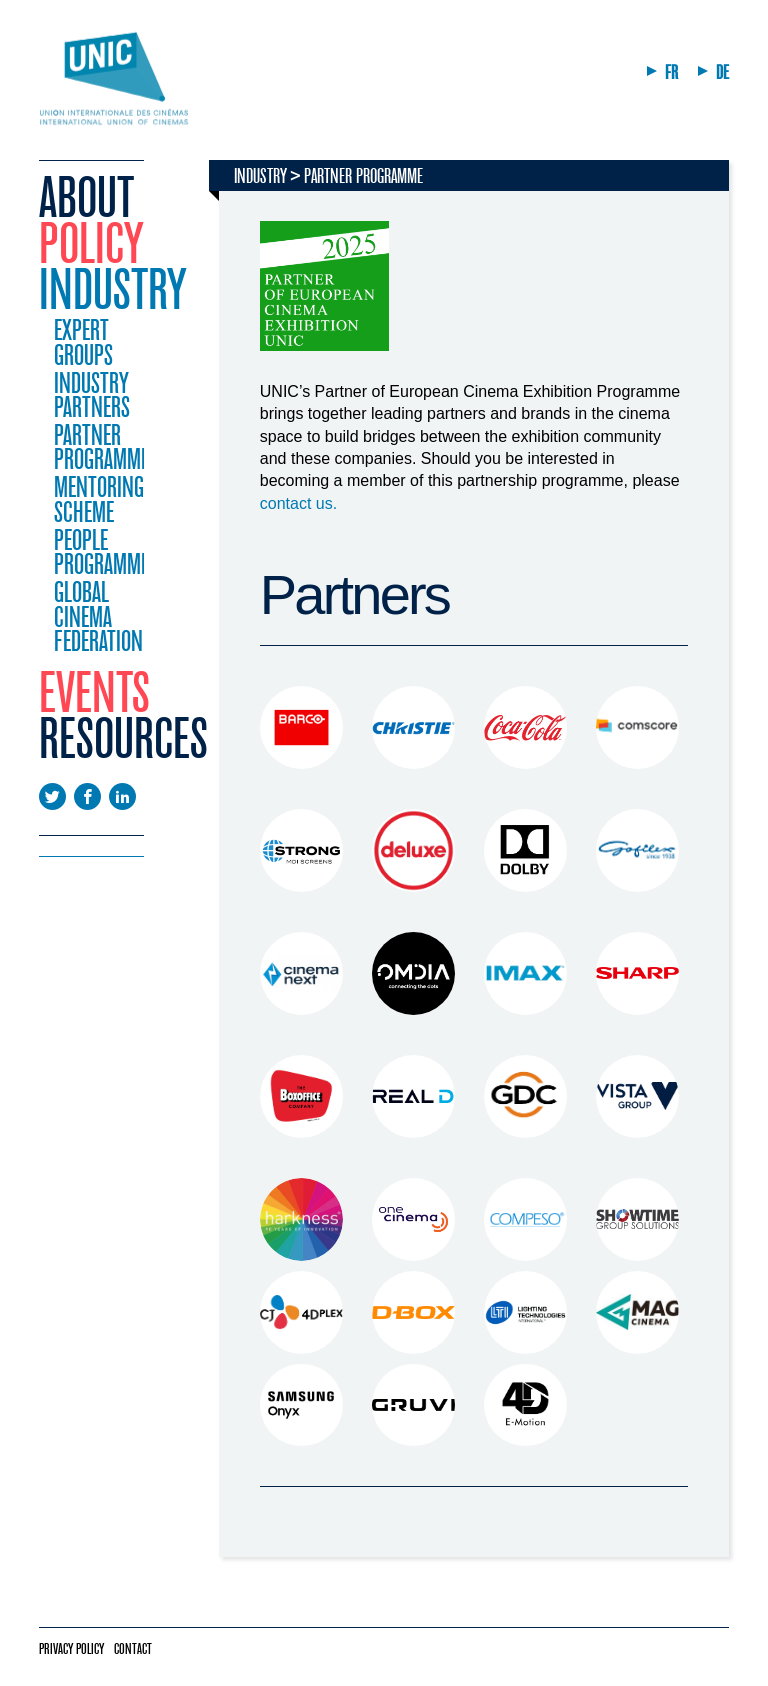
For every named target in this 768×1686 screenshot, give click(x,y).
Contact (133, 1649)
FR (671, 72)
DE (722, 72)
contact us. (301, 503)
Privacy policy (71, 1649)
